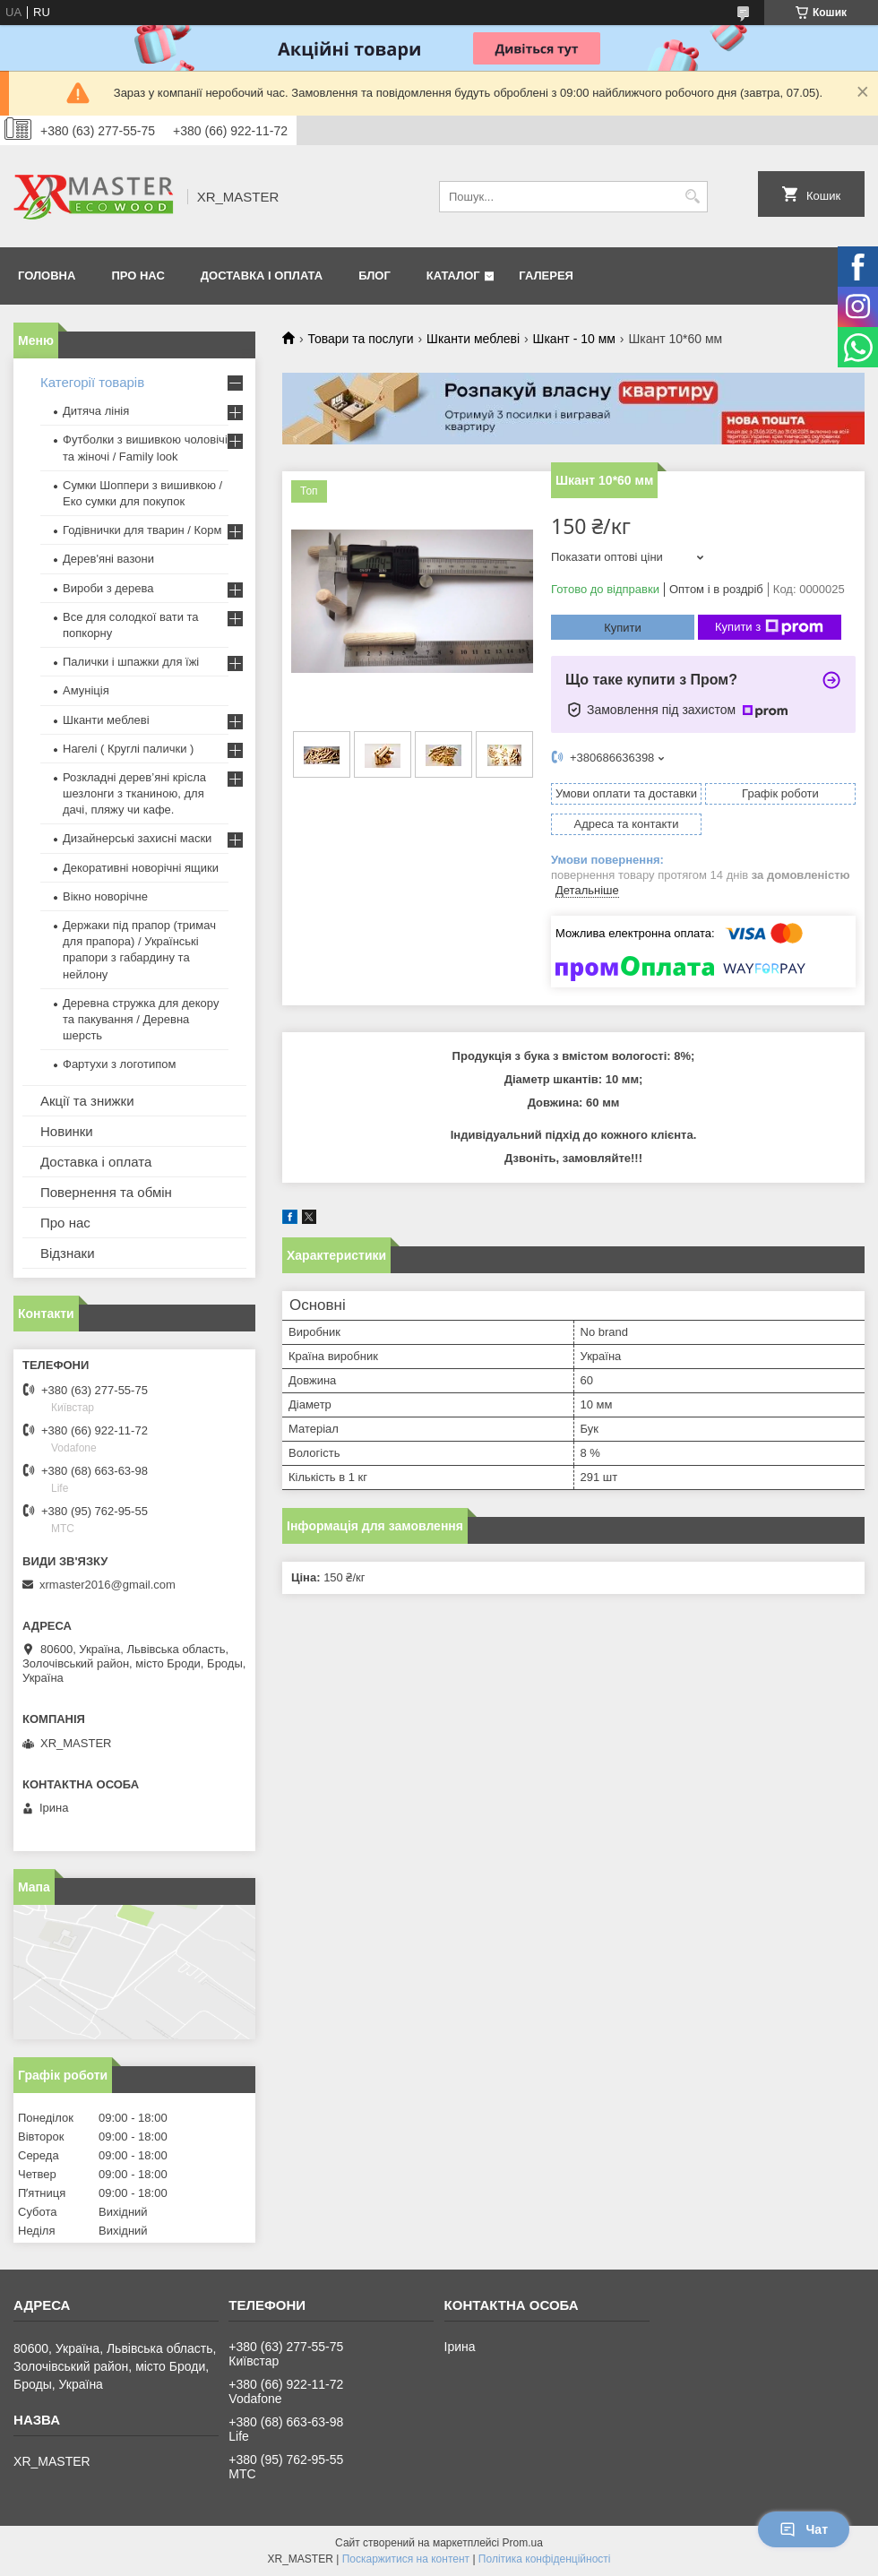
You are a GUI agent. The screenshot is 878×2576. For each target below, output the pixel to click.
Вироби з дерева (108, 588)
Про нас (137, 275)
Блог (374, 275)
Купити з (769, 627)
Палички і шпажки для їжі (131, 661)
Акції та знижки (87, 1100)
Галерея (546, 275)
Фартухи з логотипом (119, 1064)
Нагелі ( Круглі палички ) (128, 748)
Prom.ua (523, 2543)
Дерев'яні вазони (108, 558)
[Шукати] (692, 196)
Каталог (453, 275)
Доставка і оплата (262, 275)
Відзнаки (67, 1253)
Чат (803, 2529)
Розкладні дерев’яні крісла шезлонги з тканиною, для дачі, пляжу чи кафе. (134, 793)
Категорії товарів (92, 382)
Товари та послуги (360, 339)
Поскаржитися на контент (405, 2559)
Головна (46, 275)
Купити (622, 627)
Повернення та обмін (106, 1192)
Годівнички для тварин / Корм (142, 530)
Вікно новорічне (105, 896)
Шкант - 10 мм (574, 339)
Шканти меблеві (473, 339)
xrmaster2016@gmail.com (107, 1584)
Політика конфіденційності (544, 2559)
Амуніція (86, 690)
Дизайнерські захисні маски (137, 838)
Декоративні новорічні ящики (141, 867)
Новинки (66, 1131)
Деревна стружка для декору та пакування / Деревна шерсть (141, 1019)
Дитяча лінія (96, 411)
